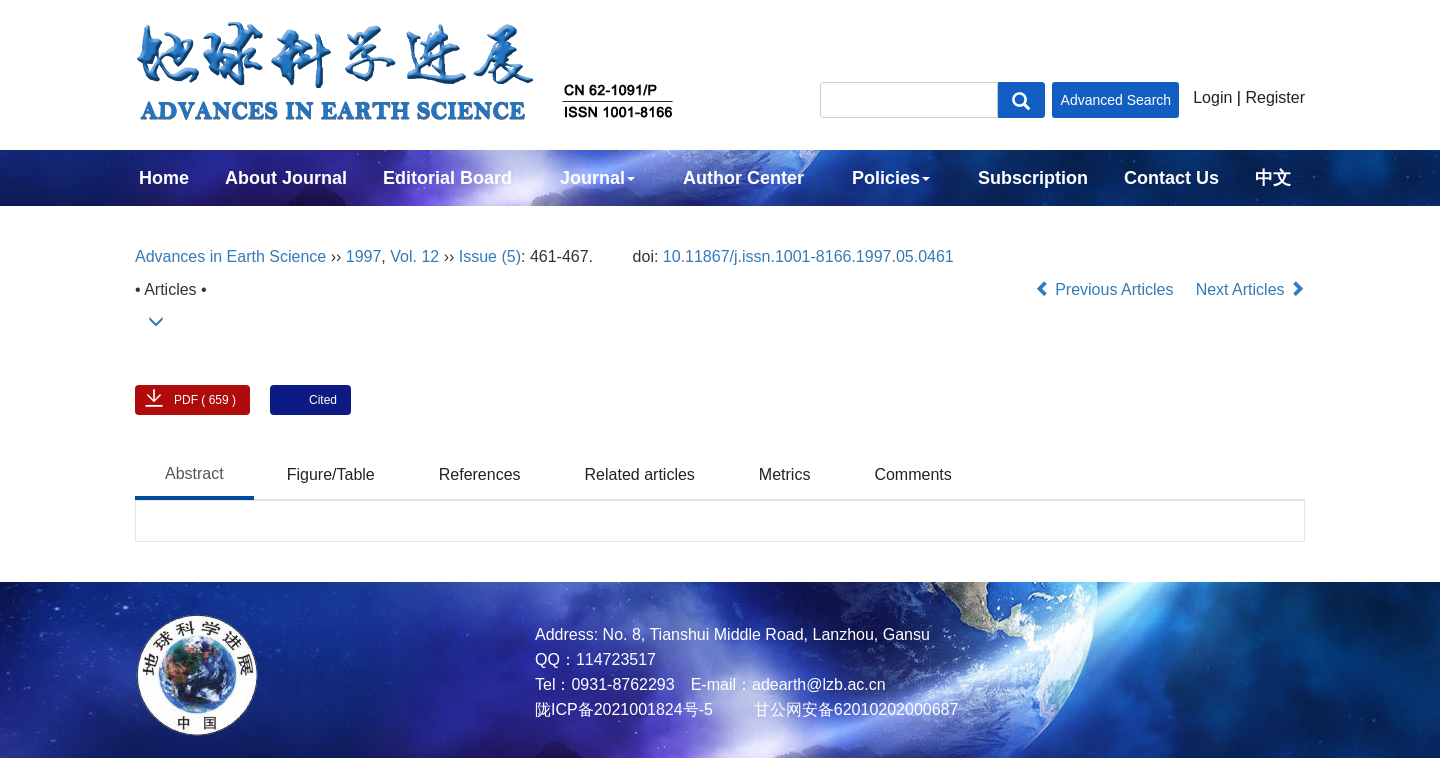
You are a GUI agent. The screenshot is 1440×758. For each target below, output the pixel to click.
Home (164, 178)
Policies (891, 178)
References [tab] (480, 474)
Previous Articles (1106, 289)
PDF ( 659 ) (205, 400)
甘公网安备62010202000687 (853, 709)
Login (1212, 97)
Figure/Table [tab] (331, 474)
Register (1275, 97)
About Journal (286, 178)
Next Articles (1250, 289)
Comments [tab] (912, 474)
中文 (1273, 178)
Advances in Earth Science (230, 256)
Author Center (743, 178)
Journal (597, 178)
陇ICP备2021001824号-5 (624, 709)
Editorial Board (447, 178)
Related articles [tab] (640, 474)
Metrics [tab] (785, 474)
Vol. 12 (414, 256)
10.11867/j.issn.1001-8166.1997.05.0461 (808, 256)
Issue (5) (490, 256)
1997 (364, 256)
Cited (323, 400)
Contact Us (1171, 178)
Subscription (1033, 178)
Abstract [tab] (194, 473)
